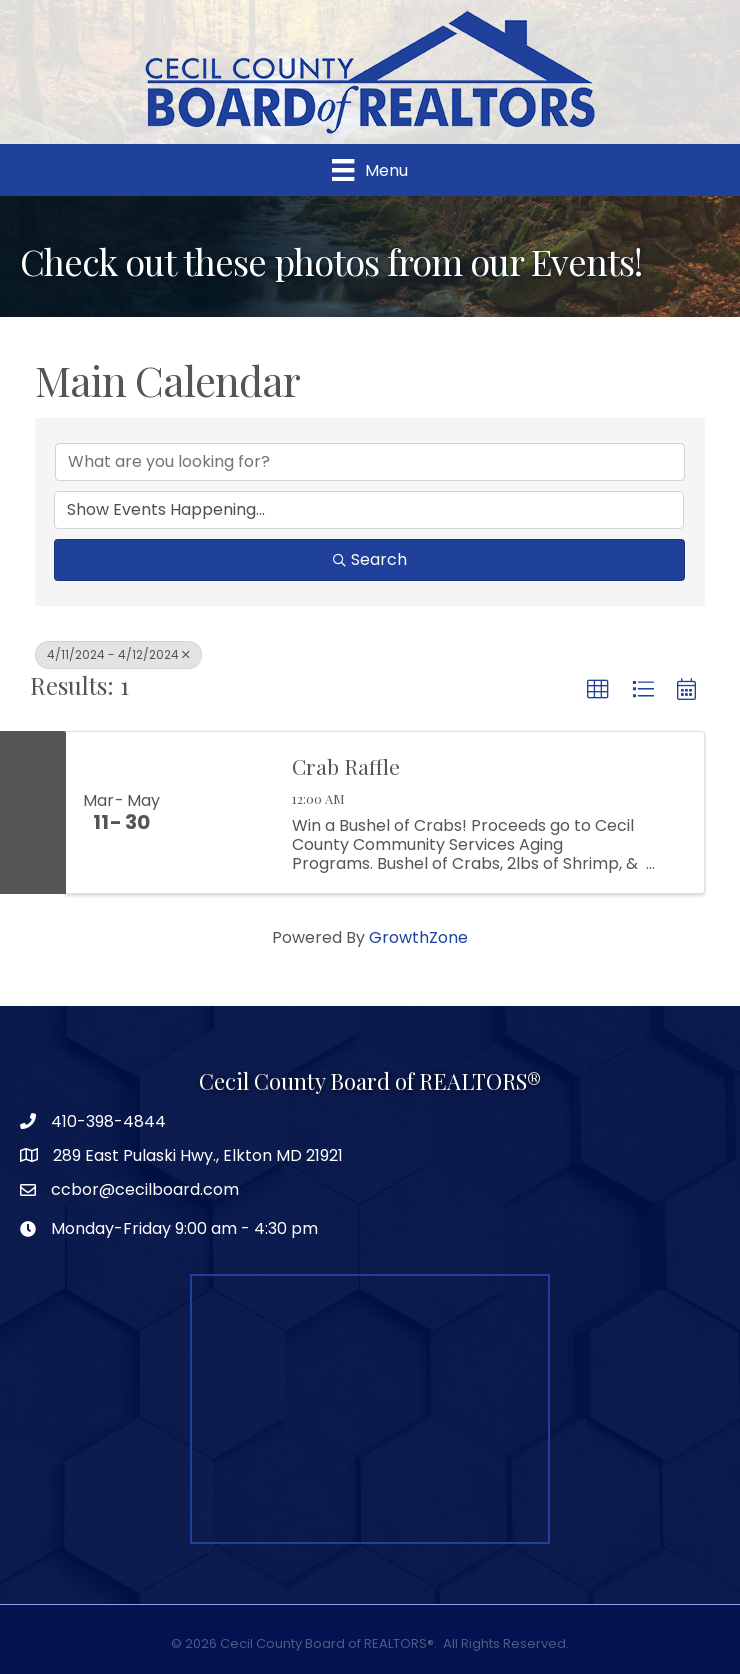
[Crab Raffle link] (224, 813)
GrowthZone (418, 937)
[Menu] (369, 170)
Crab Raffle (346, 766)
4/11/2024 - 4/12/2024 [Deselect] (118, 654)
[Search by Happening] (369, 510)
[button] (598, 690)
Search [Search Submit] (370, 559)
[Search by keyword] (370, 462)
